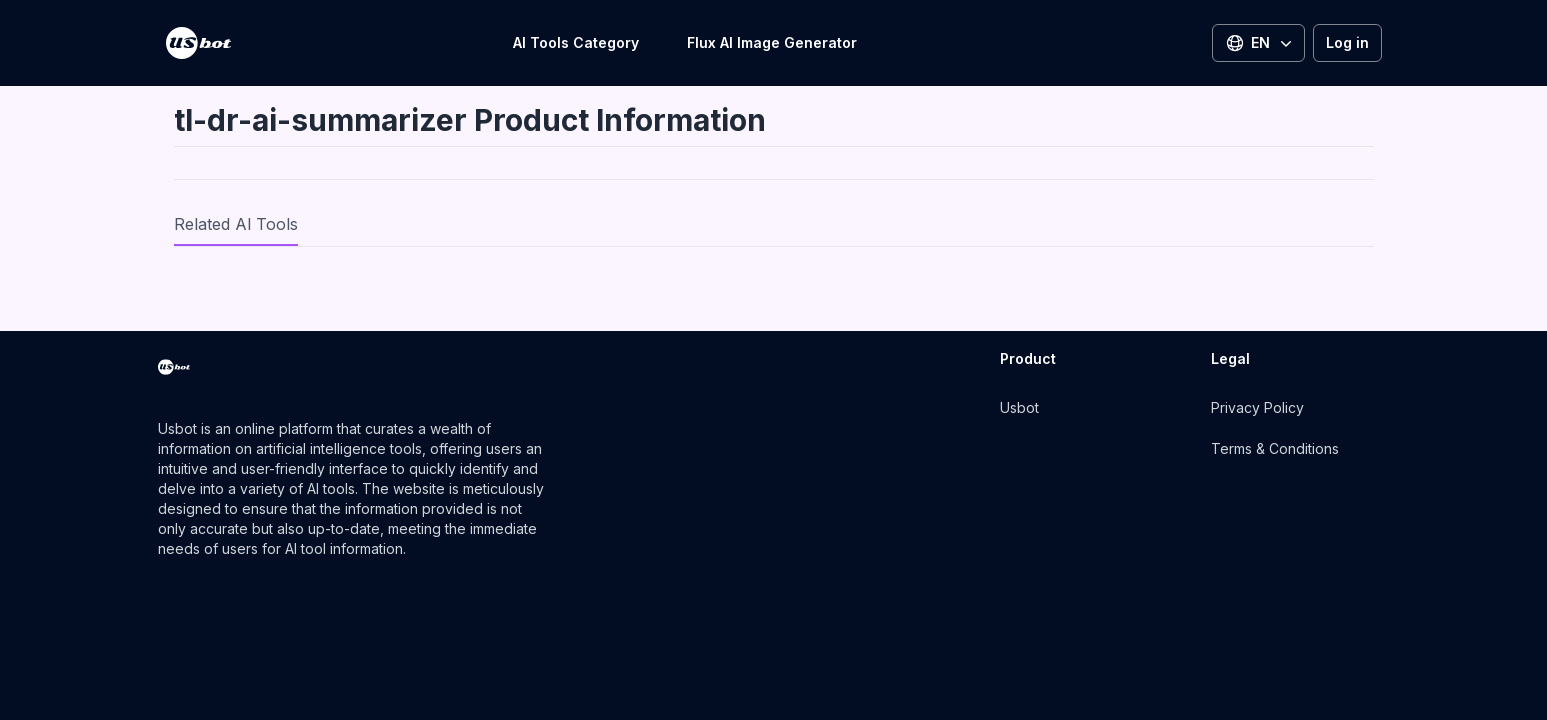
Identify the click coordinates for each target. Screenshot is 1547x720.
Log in (1347, 42)
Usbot (1019, 407)
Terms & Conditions (1275, 448)
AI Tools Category (576, 42)
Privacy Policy (1257, 407)
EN (1260, 43)
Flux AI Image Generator (772, 42)
